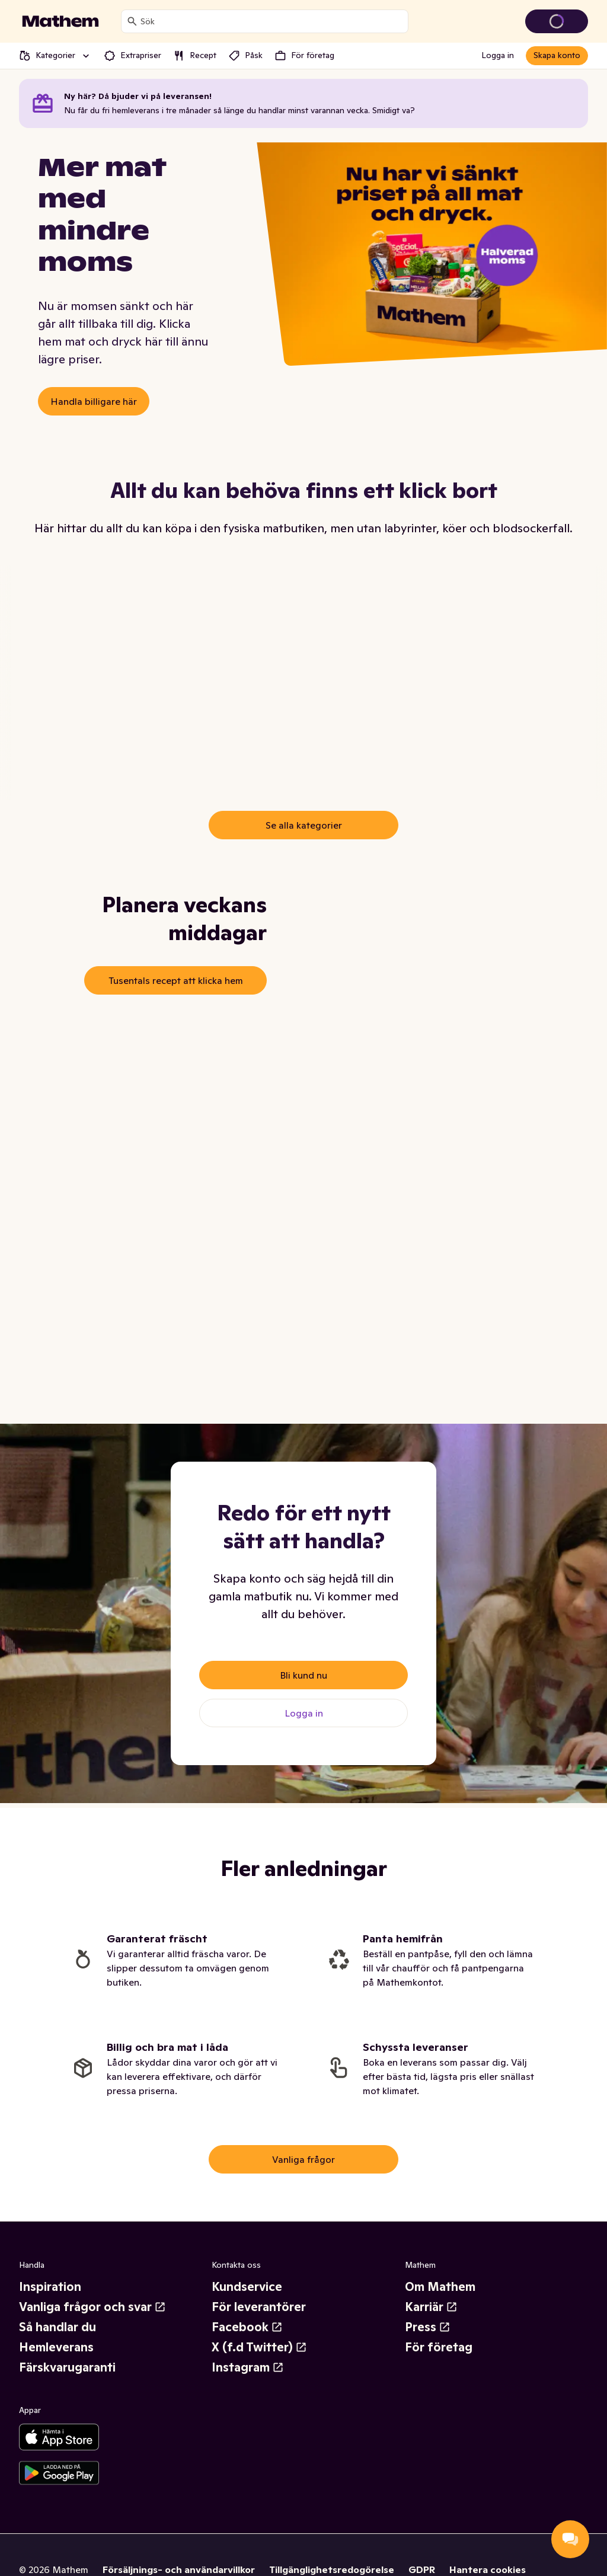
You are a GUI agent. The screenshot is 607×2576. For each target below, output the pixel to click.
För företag (438, 2347)
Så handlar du (57, 2327)
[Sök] (132, 21)
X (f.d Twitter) (259, 2347)
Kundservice (247, 2286)
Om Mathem (440, 2286)
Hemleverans (56, 2347)
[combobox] (271, 21)
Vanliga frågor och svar (92, 2307)
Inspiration (50, 2286)
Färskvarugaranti (67, 2367)
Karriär (431, 2307)
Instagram (248, 2367)
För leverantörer (259, 2307)
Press (428, 2327)
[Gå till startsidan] (60, 21)
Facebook (247, 2327)
